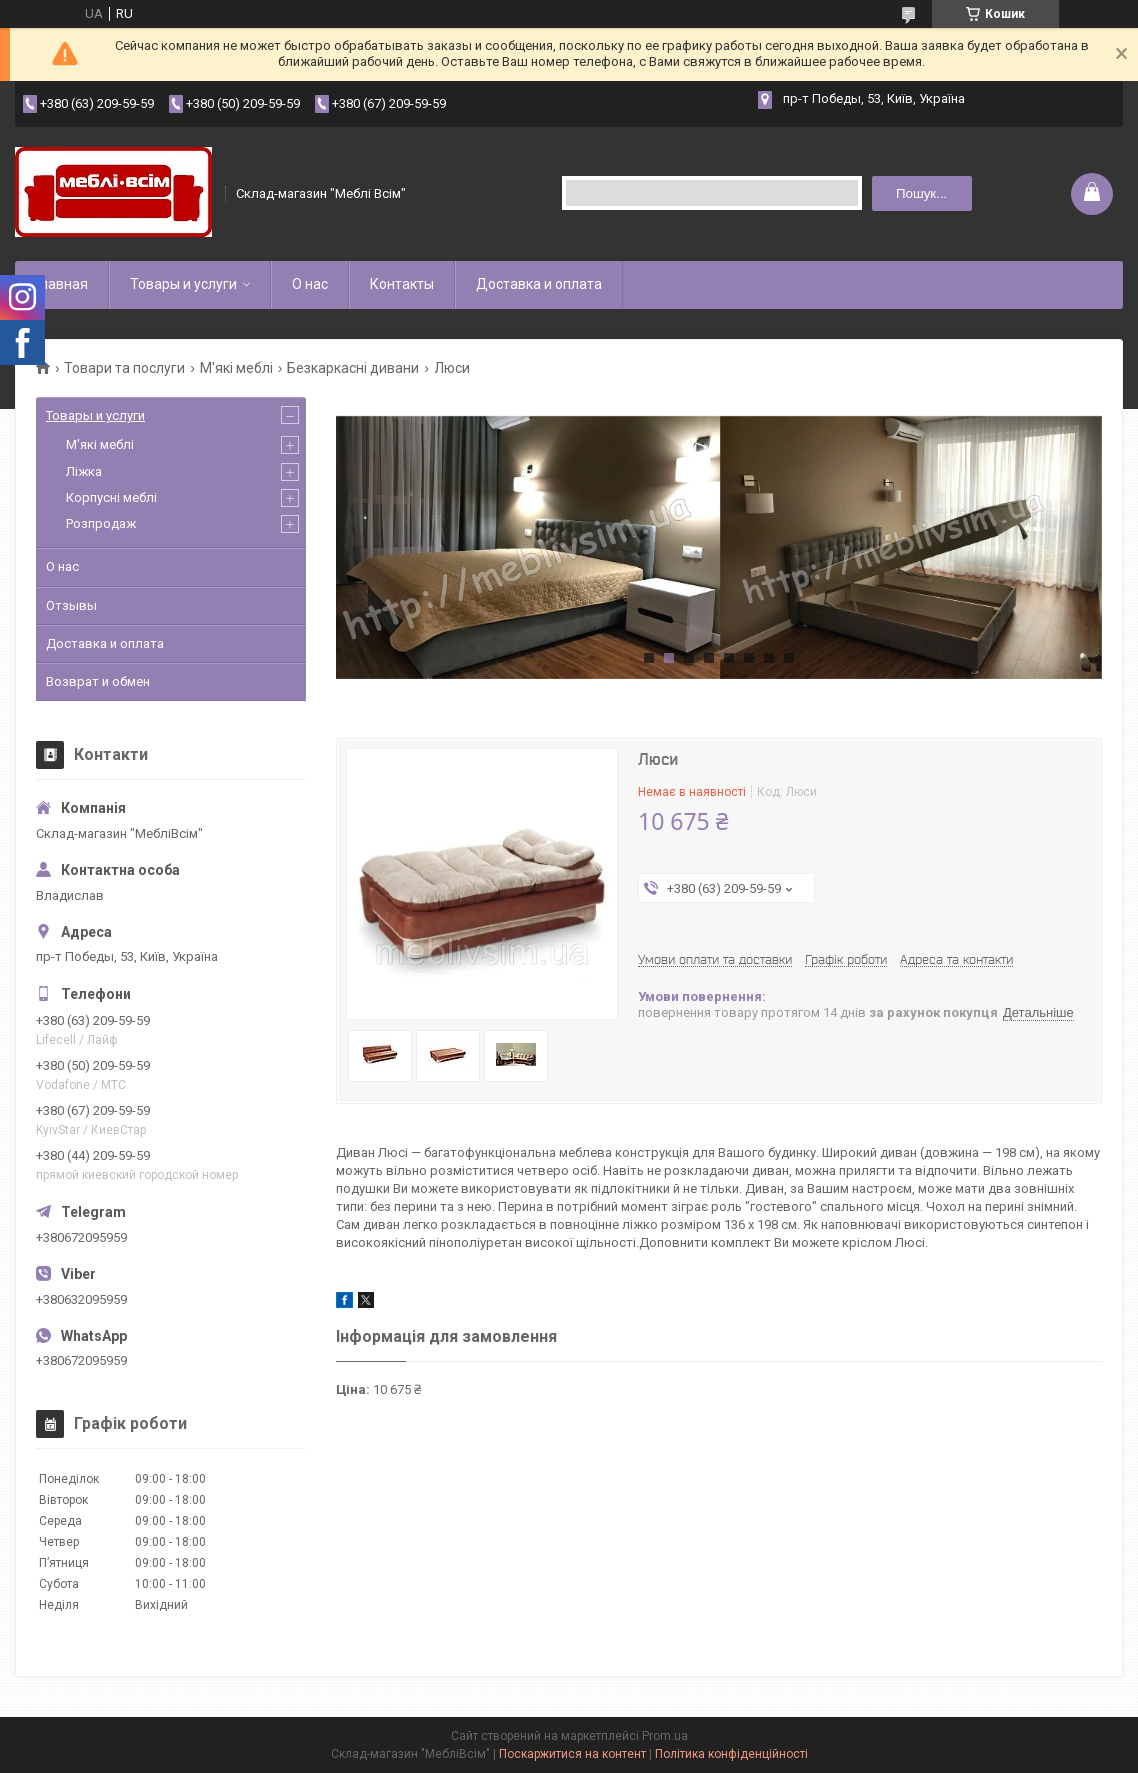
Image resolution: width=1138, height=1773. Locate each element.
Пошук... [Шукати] (921, 193)
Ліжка (84, 471)
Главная (61, 284)
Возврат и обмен (98, 681)
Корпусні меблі (111, 497)
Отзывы (71, 605)
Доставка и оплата (539, 284)
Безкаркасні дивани (353, 368)
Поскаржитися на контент (572, 1754)
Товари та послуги (124, 368)
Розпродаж (101, 523)
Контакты (402, 284)
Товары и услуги (183, 284)
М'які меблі (236, 368)
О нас (310, 284)
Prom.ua (665, 1736)
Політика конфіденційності (731, 1754)
